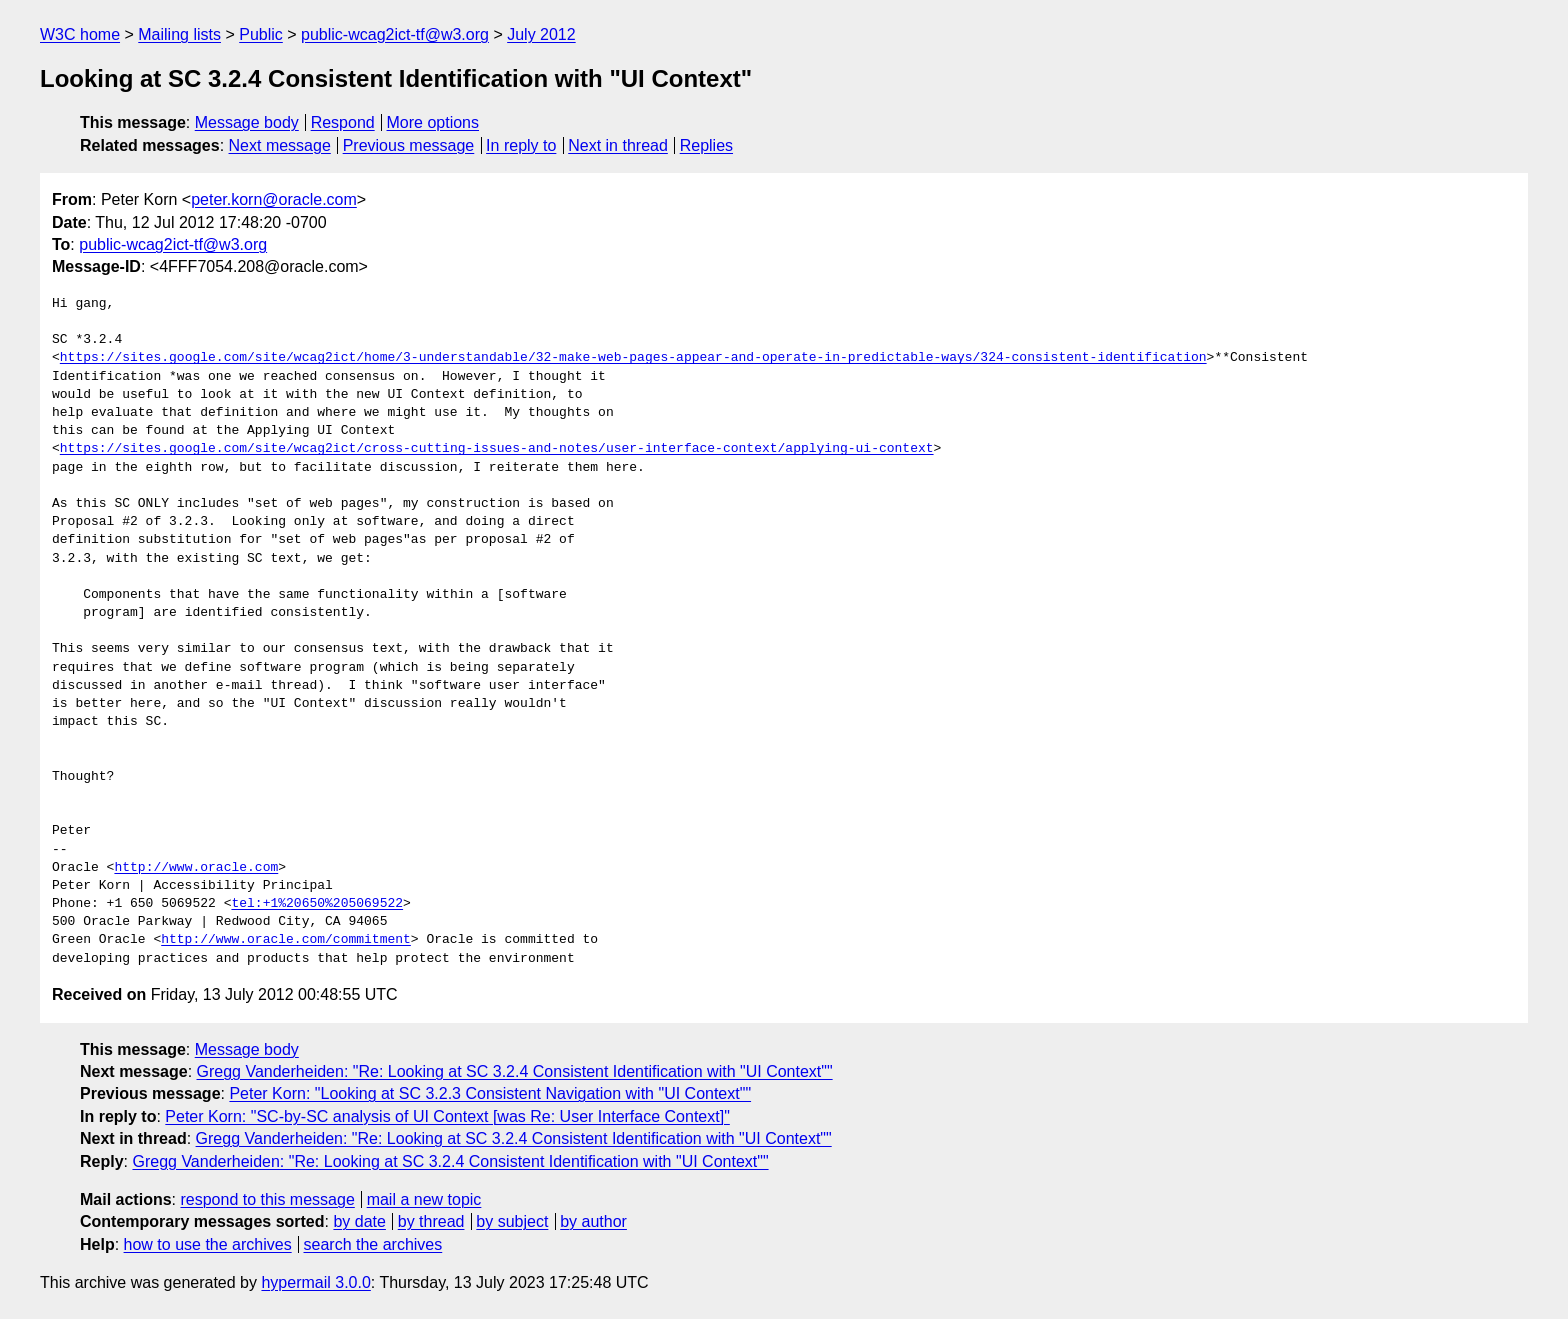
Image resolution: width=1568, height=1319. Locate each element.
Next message (280, 145)
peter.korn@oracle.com (274, 199)
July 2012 (541, 34)
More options (433, 122)
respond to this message (267, 1199)
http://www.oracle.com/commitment (286, 940)
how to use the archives (208, 1244)
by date (359, 1221)
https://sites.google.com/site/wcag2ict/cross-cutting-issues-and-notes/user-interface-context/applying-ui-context (497, 449)
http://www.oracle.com (196, 868)
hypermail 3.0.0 (315, 1282)
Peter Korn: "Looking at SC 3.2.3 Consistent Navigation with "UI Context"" (490, 1093)
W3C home (80, 34)
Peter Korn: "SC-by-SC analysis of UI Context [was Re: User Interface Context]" (447, 1116)
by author (593, 1221)
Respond (343, 122)
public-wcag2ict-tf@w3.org (395, 34)
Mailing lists (179, 34)
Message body (247, 122)
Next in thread (618, 145)
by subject (512, 1221)
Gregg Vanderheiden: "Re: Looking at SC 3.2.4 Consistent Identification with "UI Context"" (515, 1071)
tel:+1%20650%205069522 (317, 904)
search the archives (373, 1244)
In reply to (521, 145)
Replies (706, 145)
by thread (431, 1221)
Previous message (409, 145)
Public (261, 34)
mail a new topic (424, 1199)
